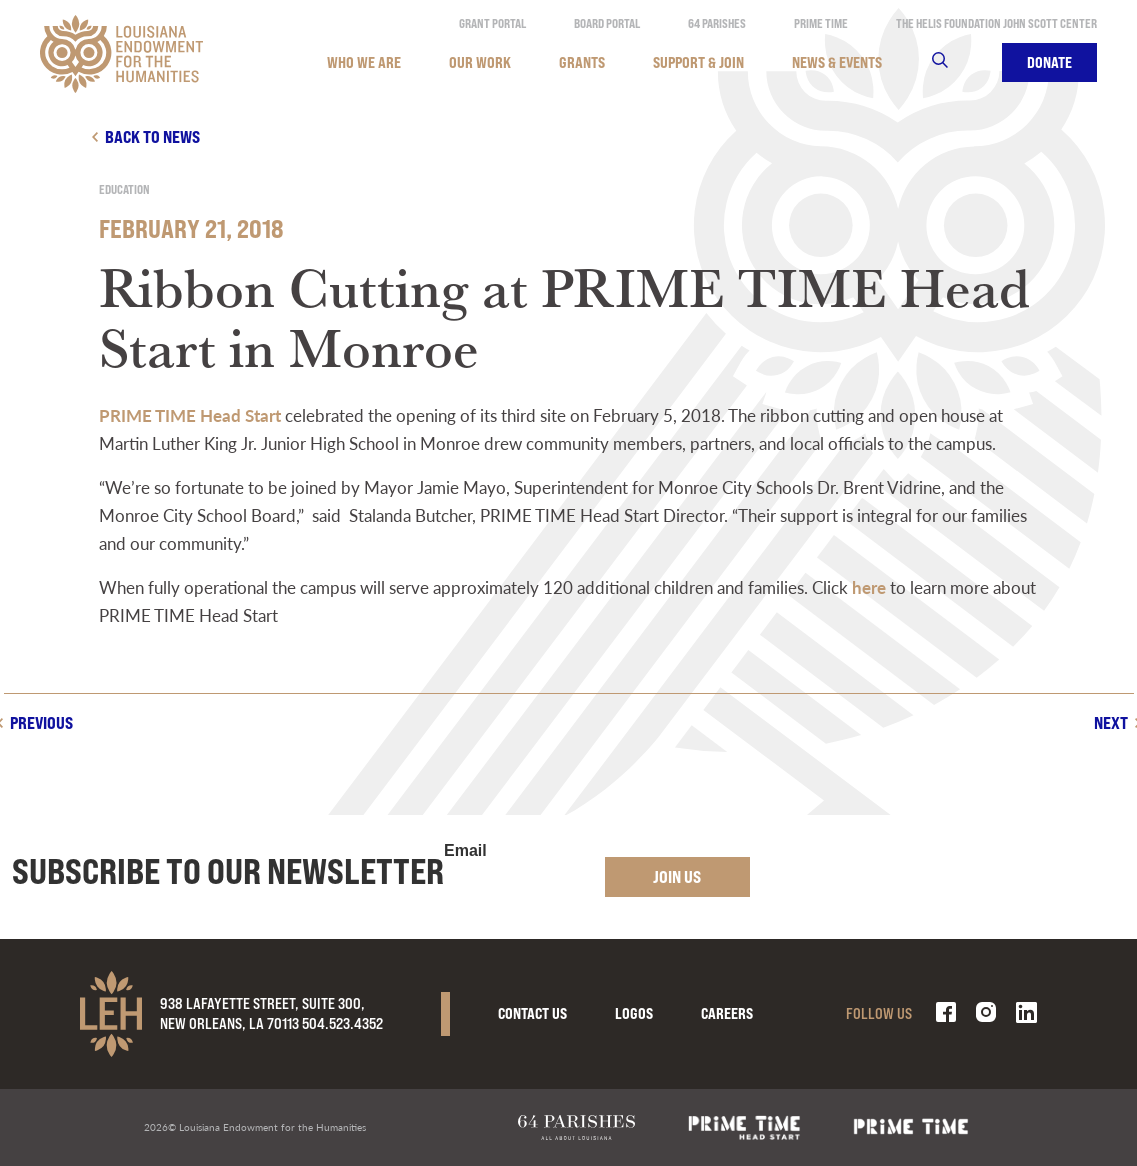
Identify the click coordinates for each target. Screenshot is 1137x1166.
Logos (634, 1013)
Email (465, 851)
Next (1111, 722)
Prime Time (821, 23)
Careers (727, 1013)
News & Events (837, 62)
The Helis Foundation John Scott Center (996, 23)
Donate (1049, 62)
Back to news (152, 136)
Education (124, 189)
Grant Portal (492, 23)
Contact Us (532, 1013)
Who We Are (364, 62)
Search (952, 62)
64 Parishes (717, 23)
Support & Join (698, 62)
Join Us (677, 876)
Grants (582, 62)
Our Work (480, 62)
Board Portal (607, 23)
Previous (41, 722)
